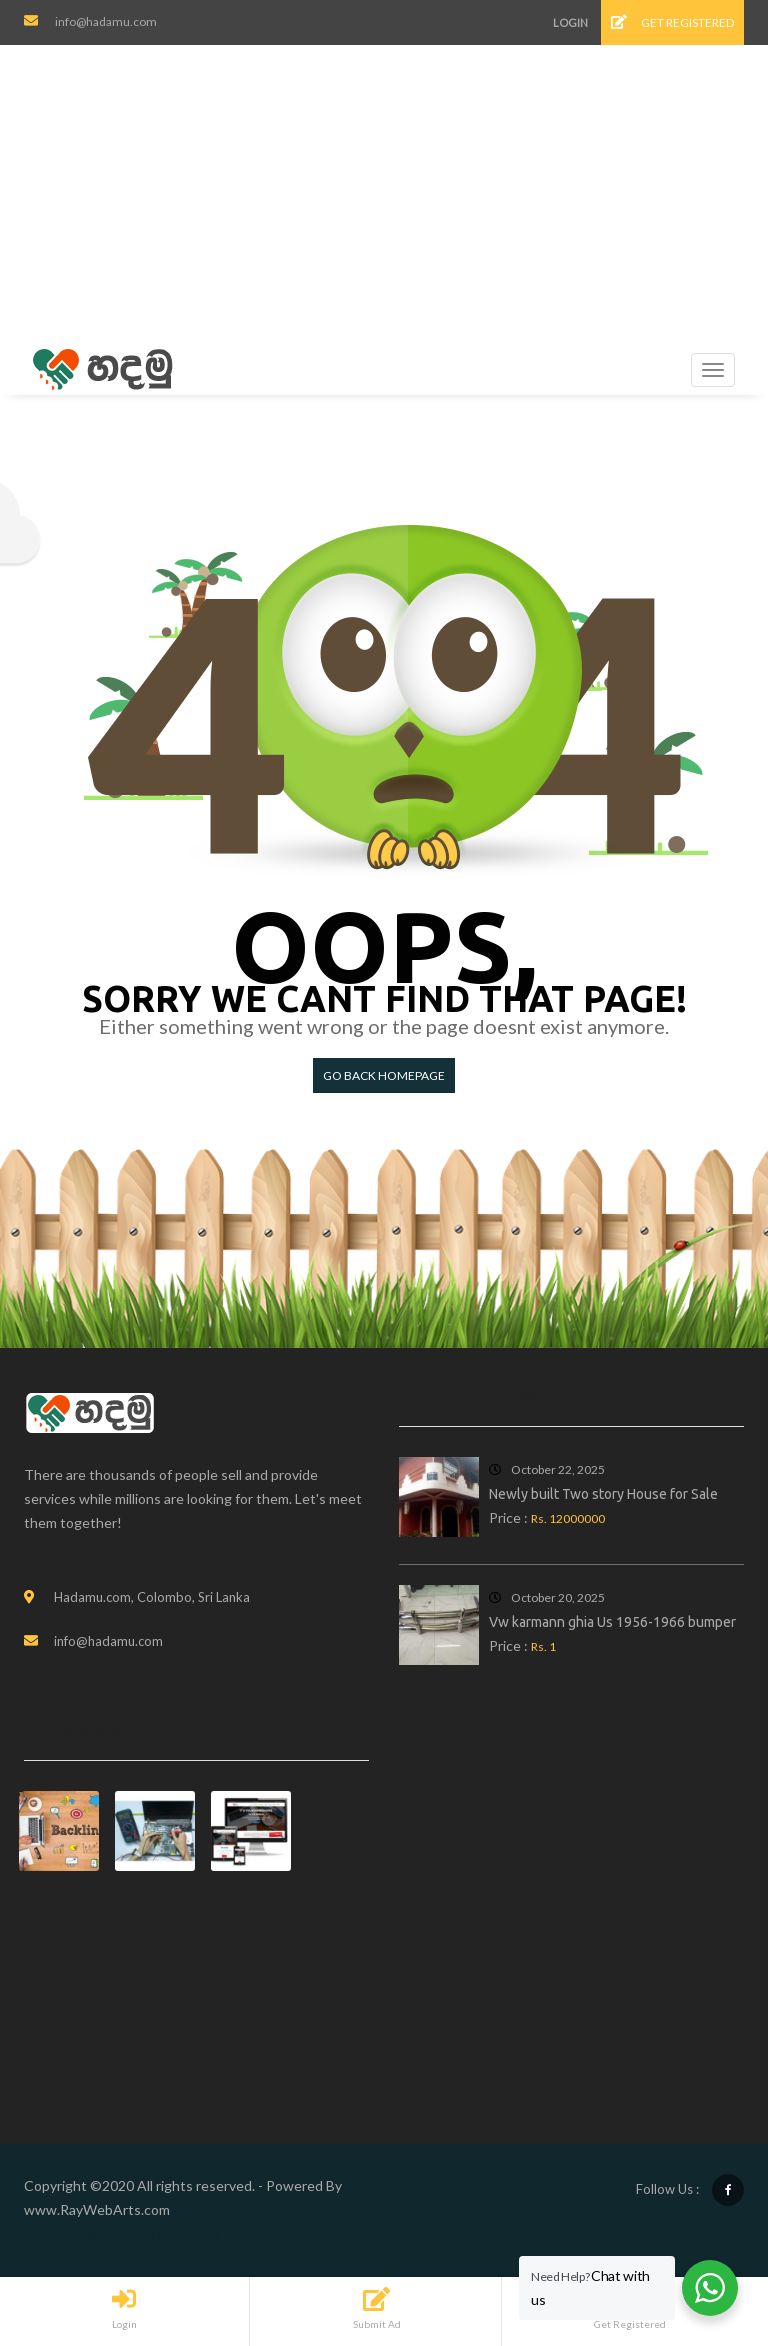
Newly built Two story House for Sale (603, 1494)
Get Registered (672, 22)
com (157, 2209)
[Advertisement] (390, 195)
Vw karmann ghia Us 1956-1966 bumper (612, 1622)
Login (570, 22)
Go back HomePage (384, 1075)
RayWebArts (100, 2209)
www (40, 2209)
